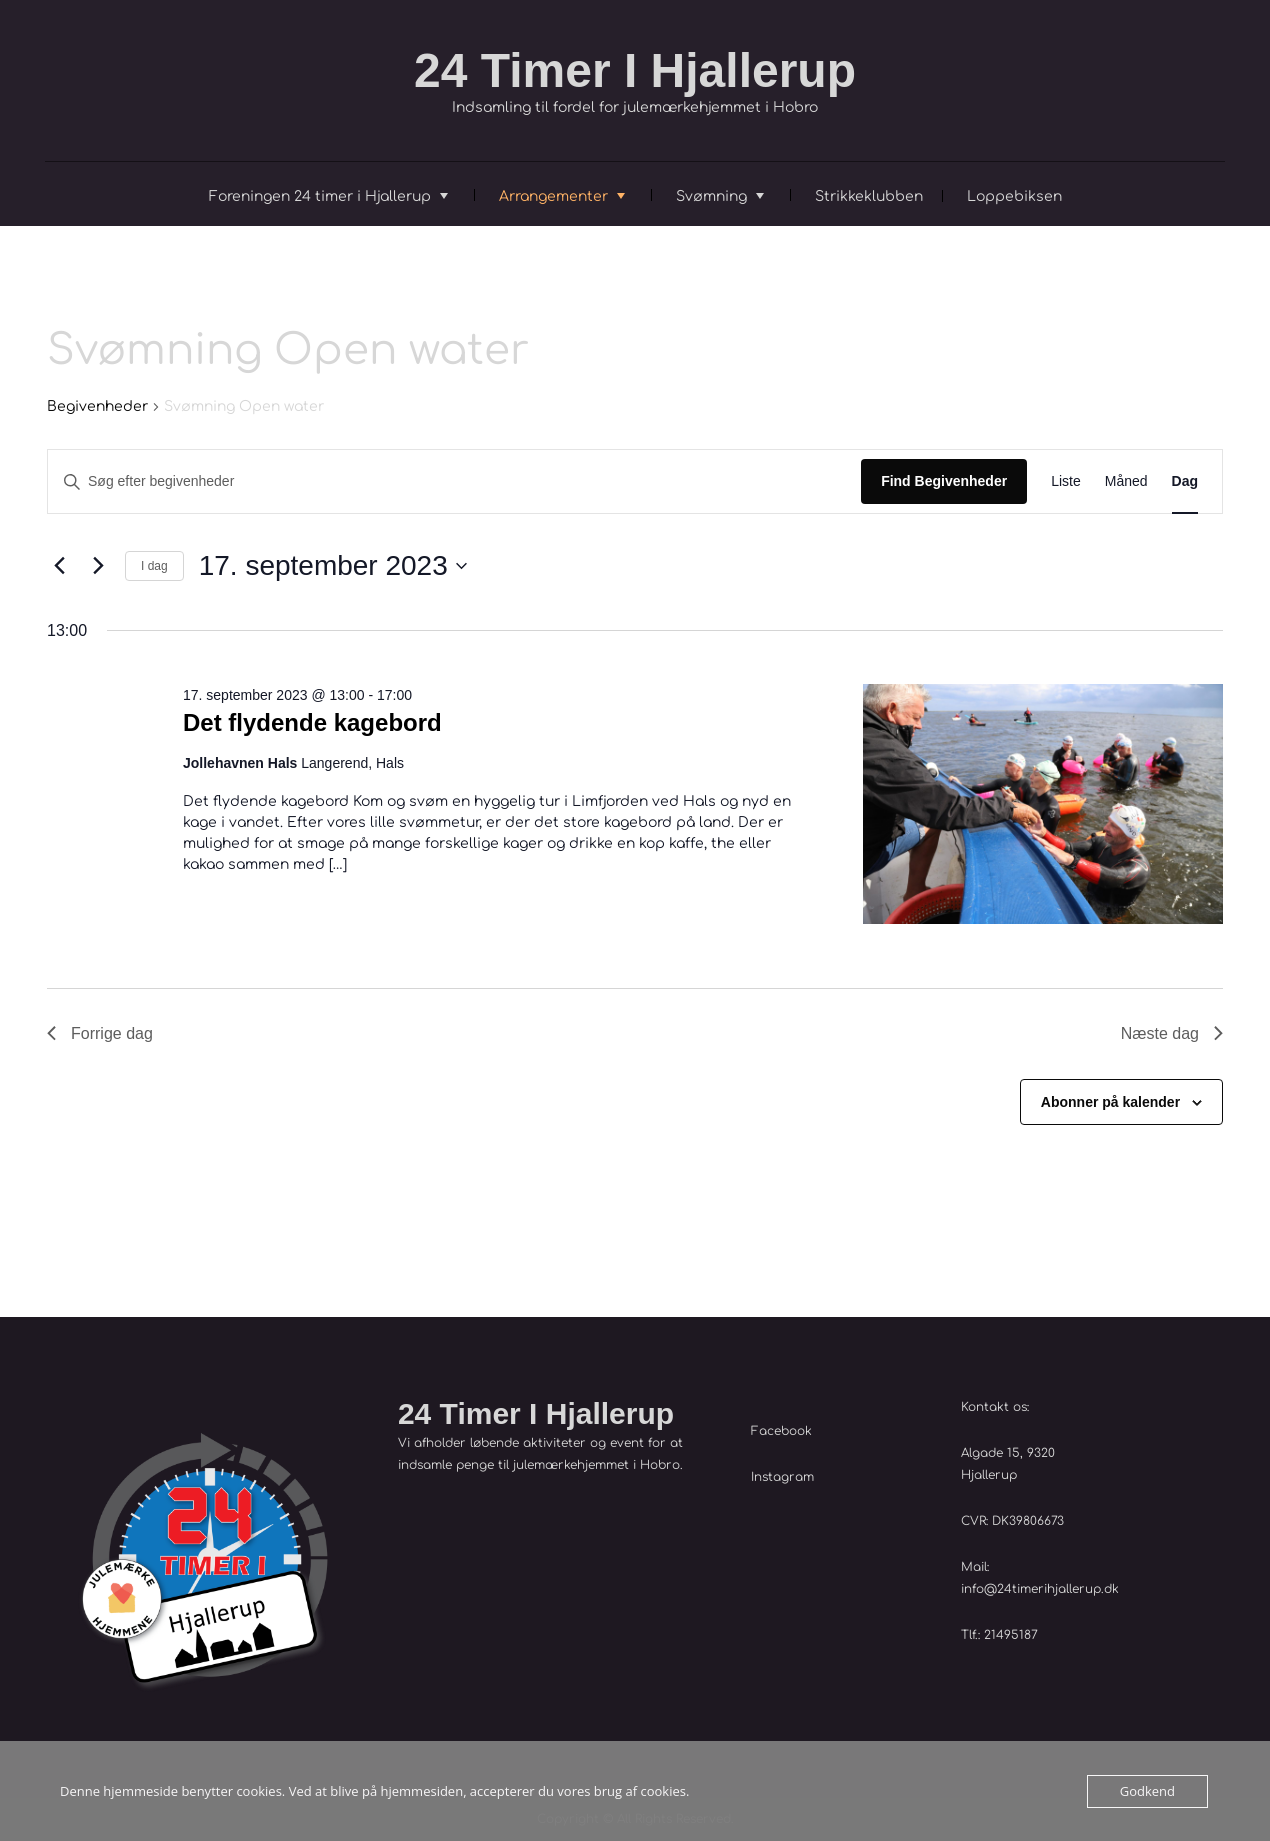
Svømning (711, 196)
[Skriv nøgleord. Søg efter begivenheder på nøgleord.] (454, 481)
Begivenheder (97, 406)
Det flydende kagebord (312, 722)
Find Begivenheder (944, 481)
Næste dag (1172, 1033)
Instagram (782, 1477)
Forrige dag (100, 1033)
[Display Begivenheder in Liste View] (1066, 481)
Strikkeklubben (869, 196)
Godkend (1147, 1791)
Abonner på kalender (1110, 1102)
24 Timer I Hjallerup (635, 70)
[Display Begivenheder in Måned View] (1126, 481)
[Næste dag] (98, 566)
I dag (154, 566)
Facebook (781, 1431)
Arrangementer (553, 196)
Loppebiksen (1014, 196)
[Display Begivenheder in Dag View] (1185, 481)
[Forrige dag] (59, 566)
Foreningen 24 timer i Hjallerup (320, 196)
